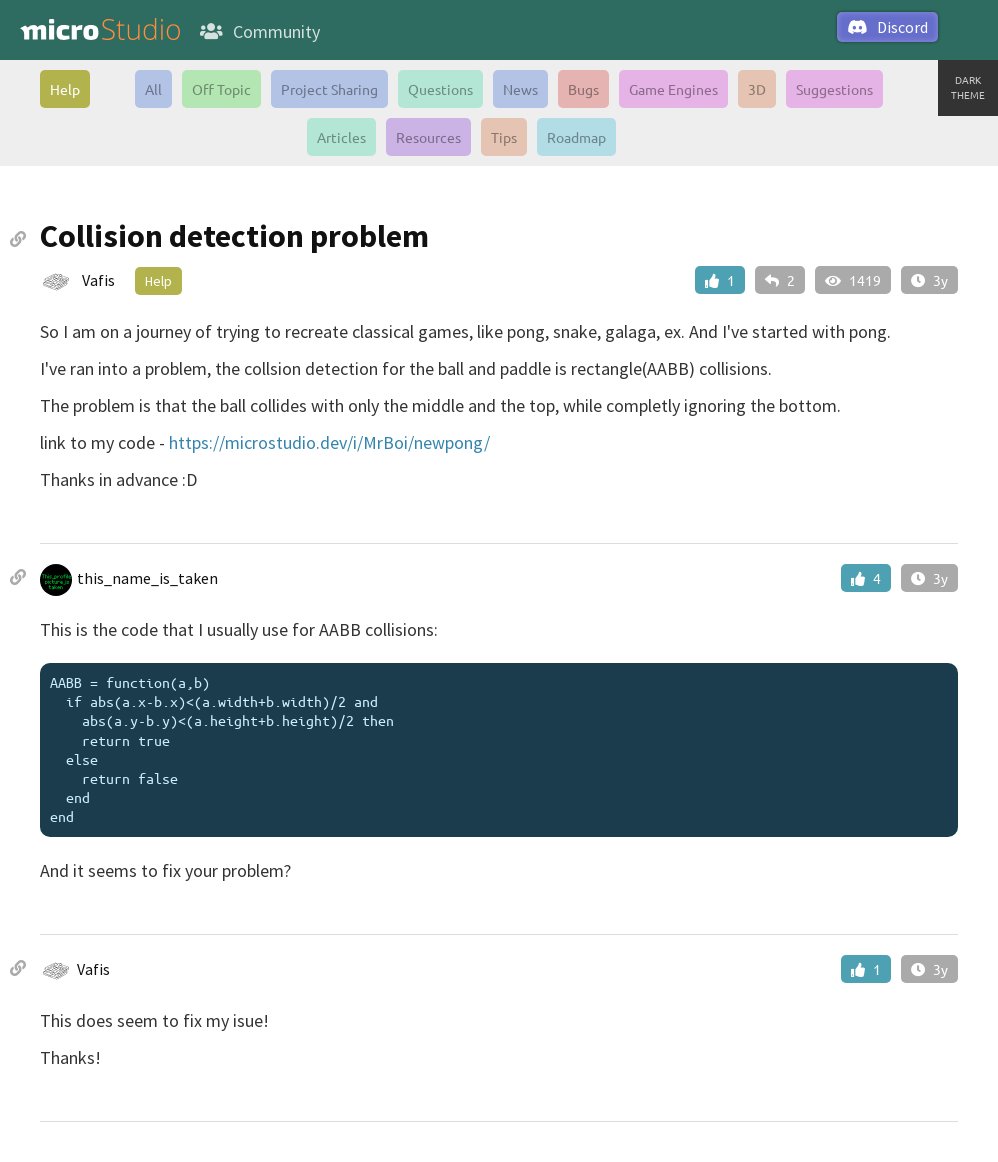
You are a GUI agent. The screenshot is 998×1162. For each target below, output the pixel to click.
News (520, 89)
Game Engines (673, 89)
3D (757, 89)
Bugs (583, 89)
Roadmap (576, 137)
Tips (504, 137)
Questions (440, 89)
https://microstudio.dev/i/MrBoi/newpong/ (329, 442)
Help (65, 89)
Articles (341, 137)
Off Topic (221, 89)
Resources (428, 137)
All (153, 89)
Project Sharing (329, 89)
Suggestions (834, 89)
